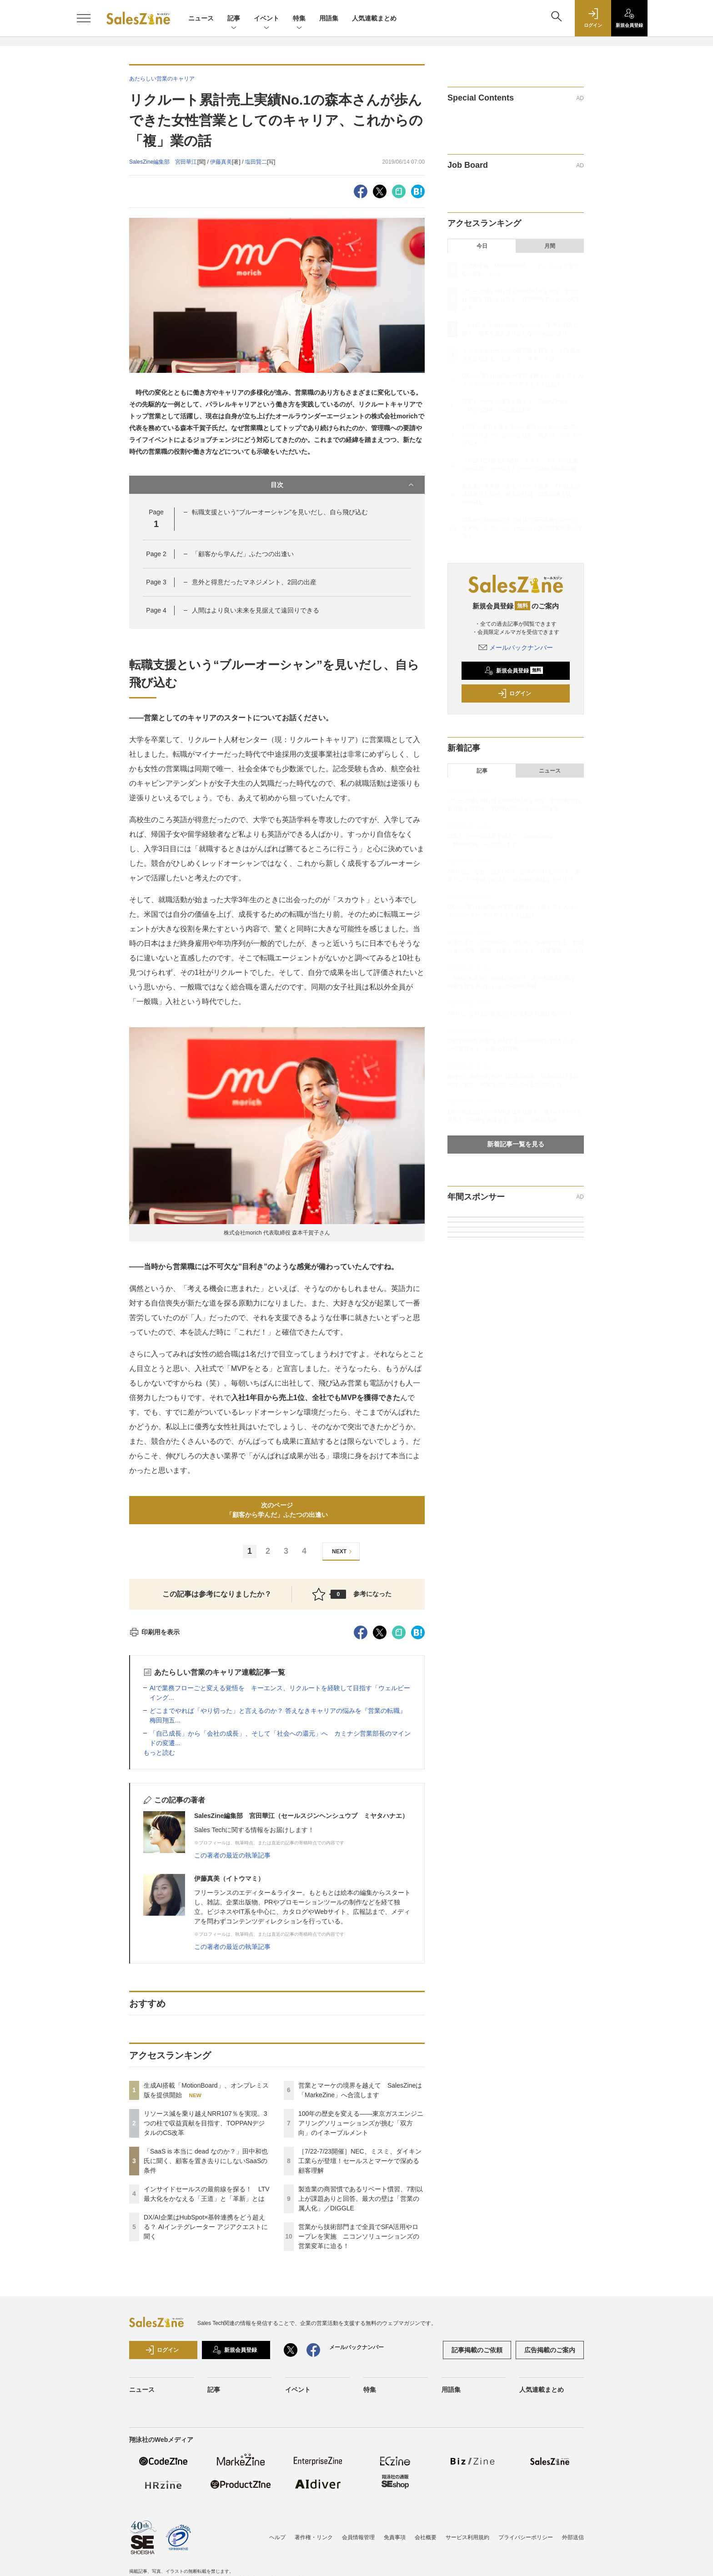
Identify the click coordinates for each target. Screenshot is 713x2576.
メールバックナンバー (515, 647)
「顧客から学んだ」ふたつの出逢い (243, 553)
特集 (299, 19)
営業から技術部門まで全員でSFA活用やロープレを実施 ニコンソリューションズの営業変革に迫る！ (358, 2236)
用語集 (328, 18)
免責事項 (395, 2537)
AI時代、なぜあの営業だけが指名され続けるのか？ (509, 1013)
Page (156, 553)
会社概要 (426, 2537)
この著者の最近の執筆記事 (232, 1855)
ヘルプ (277, 2537)
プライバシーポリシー (525, 2537)
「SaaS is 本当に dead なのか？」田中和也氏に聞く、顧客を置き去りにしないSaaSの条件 (206, 2161)
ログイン (514, 693)
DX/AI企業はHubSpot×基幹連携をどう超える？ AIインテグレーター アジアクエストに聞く (206, 2227)
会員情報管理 (358, 2537)
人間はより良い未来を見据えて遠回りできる (255, 610)
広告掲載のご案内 (549, 2350)
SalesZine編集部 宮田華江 (163, 162)
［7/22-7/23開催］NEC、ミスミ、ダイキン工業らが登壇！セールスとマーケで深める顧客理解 (360, 2161)
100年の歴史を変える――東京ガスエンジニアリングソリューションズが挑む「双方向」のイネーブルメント (360, 2123)
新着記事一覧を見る (515, 1144)
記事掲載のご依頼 (477, 2350)
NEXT (343, 1552)
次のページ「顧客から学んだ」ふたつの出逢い (277, 1509)
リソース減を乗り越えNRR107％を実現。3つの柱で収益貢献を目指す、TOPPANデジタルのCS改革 (205, 2123)
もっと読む (159, 1752)
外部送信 (573, 2537)
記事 (233, 19)
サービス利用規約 (467, 2537)
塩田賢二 (256, 162)
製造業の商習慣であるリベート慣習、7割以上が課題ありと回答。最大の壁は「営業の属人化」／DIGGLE (360, 2198)
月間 (549, 246)
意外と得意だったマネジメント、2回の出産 (254, 582)
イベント (266, 19)
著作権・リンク (314, 2537)
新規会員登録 (513, 670)
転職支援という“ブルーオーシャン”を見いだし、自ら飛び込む (280, 512)
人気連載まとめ (374, 18)
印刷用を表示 (154, 1632)
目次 (343, 484)
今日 (482, 246)
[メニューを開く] (83, 18)
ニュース (201, 18)
